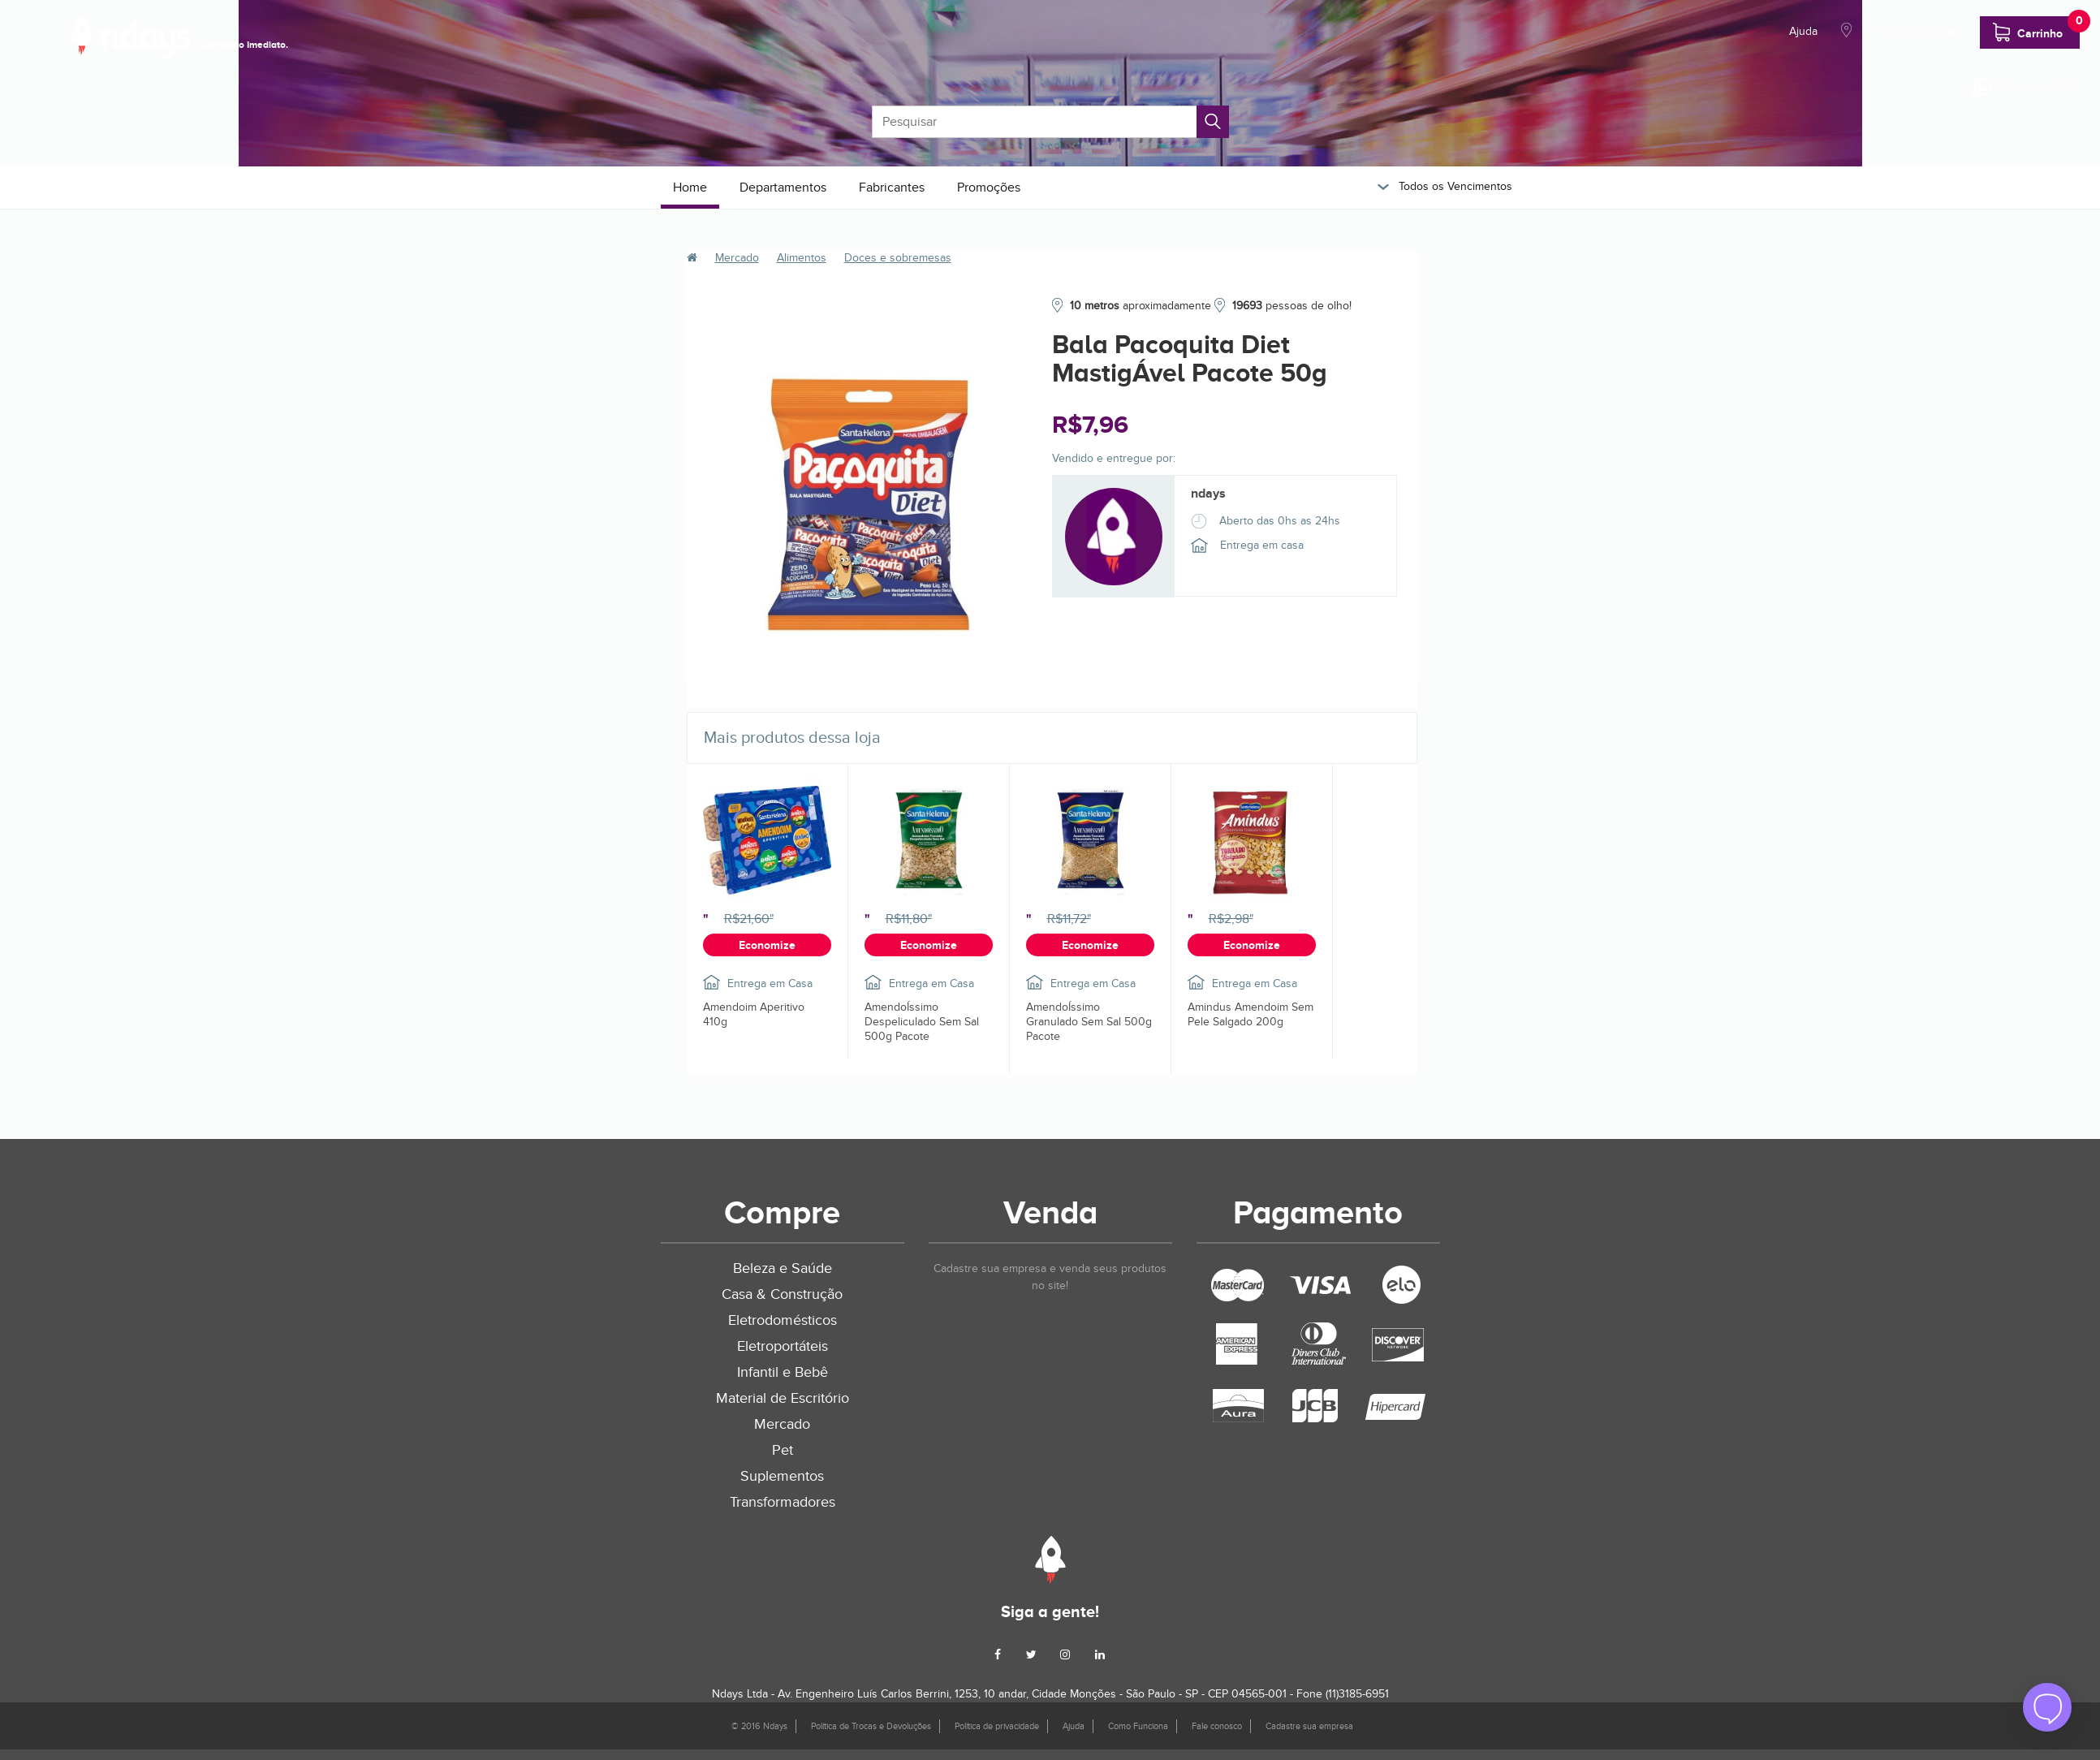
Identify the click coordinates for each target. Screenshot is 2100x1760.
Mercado (737, 258)
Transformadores (782, 1502)
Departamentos (783, 187)
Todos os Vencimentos (1445, 186)
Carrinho (2036, 28)
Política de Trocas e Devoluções (871, 1726)
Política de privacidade (997, 1726)
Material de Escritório (782, 1398)
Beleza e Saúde (782, 1268)
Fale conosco (1217, 1726)
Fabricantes (892, 187)
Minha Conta (1917, 31)
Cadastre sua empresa (1309, 1726)
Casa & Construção (782, 1294)
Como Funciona (1138, 1726)
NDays (130, 37)
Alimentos (801, 258)
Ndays (1050, 1560)
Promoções (988, 187)
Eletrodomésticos (782, 1320)
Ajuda (1803, 31)
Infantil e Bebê (782, 1372)
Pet (782, 1450)
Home (690, 187)
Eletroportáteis (782, 1346)
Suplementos (782, 1476)
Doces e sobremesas (897, 258)
